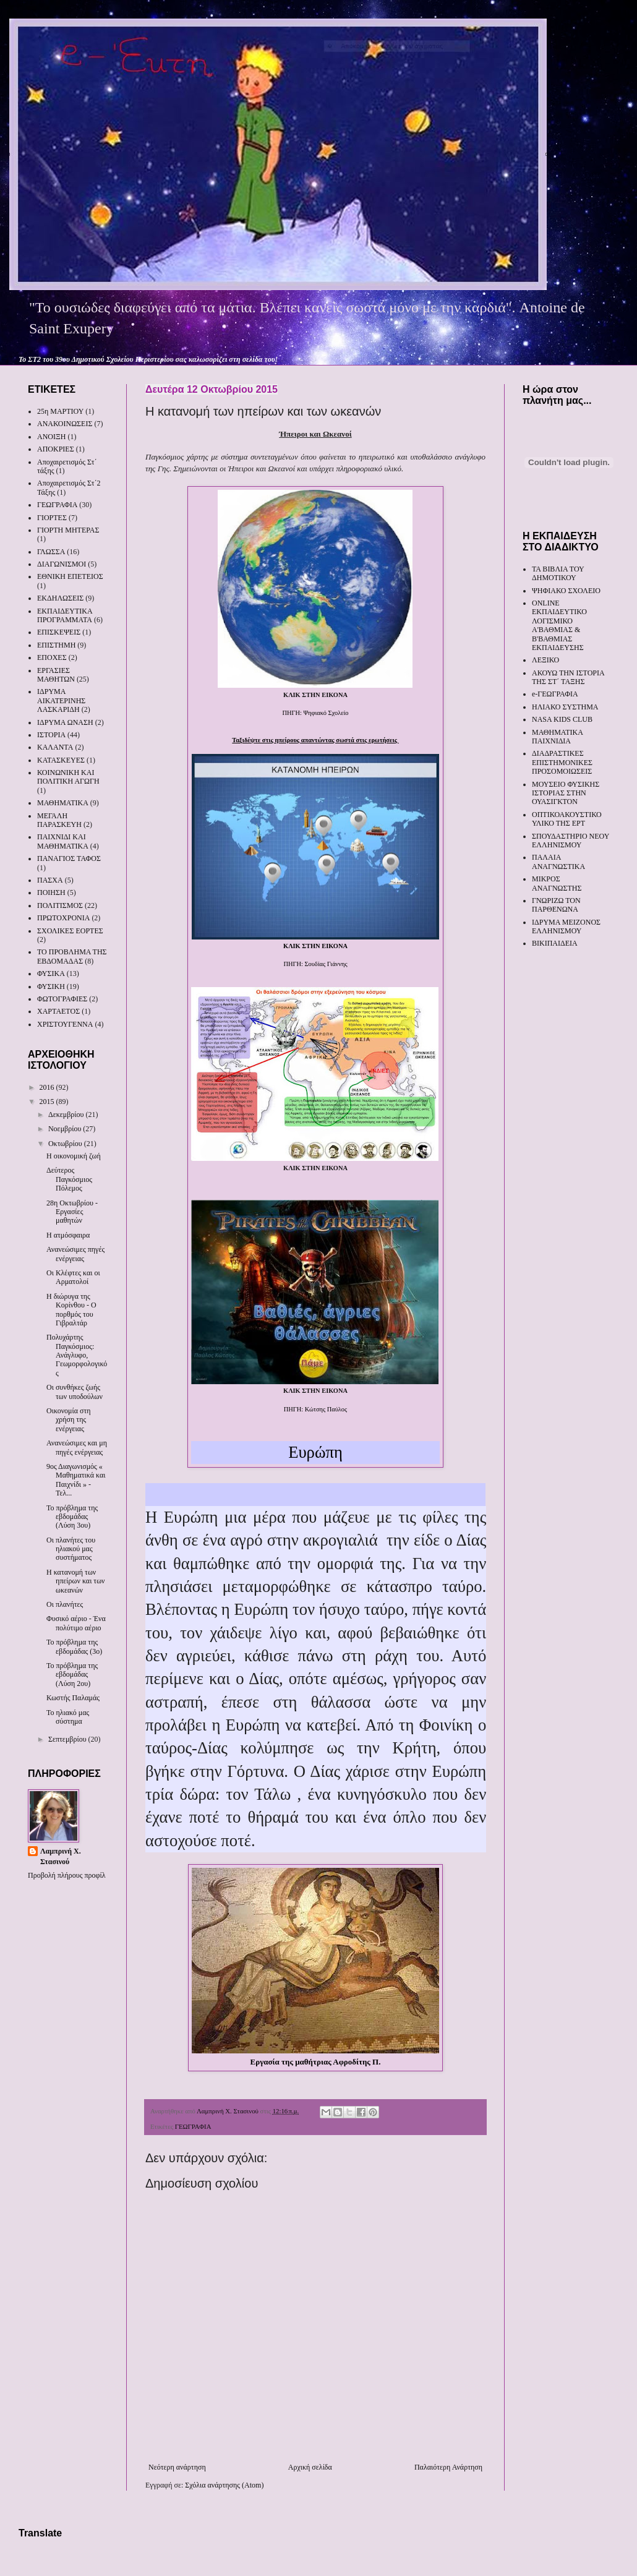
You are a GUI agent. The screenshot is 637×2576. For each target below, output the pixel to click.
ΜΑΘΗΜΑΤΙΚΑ (62, 802)
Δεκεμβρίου (67, 1114)
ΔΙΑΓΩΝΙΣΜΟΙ (61, 564)
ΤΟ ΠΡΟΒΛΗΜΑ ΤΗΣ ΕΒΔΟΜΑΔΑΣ (72, 956)
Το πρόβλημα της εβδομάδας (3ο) (74, 1646)
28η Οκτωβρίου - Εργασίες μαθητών (72, 1212)
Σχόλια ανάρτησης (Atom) (224, 2485)
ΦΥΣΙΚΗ (51, 986)
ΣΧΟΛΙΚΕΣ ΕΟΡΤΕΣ (70, 930)
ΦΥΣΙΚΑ (51, 973)
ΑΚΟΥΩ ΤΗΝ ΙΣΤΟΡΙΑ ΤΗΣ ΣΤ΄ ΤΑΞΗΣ (568, 677)
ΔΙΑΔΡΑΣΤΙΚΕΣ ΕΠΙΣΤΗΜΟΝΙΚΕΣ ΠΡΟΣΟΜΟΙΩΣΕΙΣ (562, 762)
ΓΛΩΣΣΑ (51, 551)
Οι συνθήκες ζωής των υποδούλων (74, 1391)
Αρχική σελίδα (310, 2467)
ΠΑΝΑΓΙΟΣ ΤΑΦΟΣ (69, 858)
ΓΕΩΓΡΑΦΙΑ (193, 2126)
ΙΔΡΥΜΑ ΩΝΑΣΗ (65, 722)
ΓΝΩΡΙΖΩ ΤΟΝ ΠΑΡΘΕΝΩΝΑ (556, 905)
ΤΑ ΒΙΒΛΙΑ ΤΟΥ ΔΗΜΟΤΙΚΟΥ (558, 573)
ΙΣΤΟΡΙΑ (51, 734)
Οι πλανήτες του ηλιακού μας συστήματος (70, 1549)
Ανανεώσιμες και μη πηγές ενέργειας (76, 1447)
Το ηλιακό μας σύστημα (67, 1717)
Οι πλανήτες (64, 1604)
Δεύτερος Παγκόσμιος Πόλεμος (69, 1179)
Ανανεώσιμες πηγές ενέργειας (75, 1253)
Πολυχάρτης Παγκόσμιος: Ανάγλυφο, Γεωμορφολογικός (76, 1355)
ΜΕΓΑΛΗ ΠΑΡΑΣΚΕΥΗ (59, 820)
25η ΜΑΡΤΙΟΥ (60, 411)
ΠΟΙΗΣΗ (51, 892)
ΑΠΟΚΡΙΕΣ (55, 449)
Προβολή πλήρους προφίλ (67, 1875)
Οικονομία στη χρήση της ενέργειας (68, 1419)
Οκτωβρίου (66, 1143)
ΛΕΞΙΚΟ (545, 660)
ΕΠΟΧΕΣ (52, 657)
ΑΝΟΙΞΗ (51, 436)
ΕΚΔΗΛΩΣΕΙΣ (60, 598)
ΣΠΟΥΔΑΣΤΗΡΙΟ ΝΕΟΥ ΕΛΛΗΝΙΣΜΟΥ (570, 840)
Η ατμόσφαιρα (68, 1235)
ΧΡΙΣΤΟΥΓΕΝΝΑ (65, 1024)
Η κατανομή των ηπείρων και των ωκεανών (75, 1581)
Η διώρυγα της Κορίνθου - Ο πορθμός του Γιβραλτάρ (71, 1309)
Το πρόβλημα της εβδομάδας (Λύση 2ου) (72, 1674)
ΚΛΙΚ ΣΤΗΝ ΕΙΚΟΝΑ (315, 694)
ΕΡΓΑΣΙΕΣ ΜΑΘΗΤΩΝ (56, 674)
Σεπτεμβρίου (68, 1739)
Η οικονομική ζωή (73, 1156)
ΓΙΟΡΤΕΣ (52, 517)
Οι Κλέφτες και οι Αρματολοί (73, 1277)
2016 (48, 1087)
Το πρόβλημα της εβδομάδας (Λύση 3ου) (72, 1517)
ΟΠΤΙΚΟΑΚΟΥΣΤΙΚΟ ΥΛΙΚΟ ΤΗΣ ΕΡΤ (567, 819)
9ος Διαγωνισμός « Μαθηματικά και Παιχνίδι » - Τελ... (75, 1479)
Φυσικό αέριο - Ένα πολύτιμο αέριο (76, 1623)
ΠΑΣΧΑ (50, 880)
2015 (48, 1101)
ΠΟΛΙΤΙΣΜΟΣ (60, 905)
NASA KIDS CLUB (562, 719)
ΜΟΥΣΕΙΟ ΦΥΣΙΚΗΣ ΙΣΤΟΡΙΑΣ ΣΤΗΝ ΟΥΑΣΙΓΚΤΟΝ (565, 793)
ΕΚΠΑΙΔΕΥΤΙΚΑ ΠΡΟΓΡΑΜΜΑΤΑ (64, 615)
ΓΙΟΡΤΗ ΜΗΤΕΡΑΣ (68, 530)
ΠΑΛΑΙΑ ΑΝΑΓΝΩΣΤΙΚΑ (558, 861)
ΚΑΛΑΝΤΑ (55, 747)
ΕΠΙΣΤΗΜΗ (56, 645)
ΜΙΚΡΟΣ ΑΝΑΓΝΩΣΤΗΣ (556, 883)
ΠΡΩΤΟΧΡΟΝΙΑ (63, 918)
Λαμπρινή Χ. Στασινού (60, 1856)
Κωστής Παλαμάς (73, 1697)
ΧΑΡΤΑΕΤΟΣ (58, 1011)
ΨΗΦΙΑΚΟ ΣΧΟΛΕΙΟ (566, 590)
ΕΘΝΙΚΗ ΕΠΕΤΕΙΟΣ (70, 576)
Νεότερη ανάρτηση (177, 2467)
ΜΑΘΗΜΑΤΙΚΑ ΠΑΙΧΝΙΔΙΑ (557, 736)
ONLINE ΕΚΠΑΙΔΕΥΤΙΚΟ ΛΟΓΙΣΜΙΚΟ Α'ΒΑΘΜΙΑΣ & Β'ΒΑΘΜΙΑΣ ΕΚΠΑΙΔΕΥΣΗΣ (559, 625)
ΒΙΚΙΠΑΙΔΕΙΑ (555, 943)
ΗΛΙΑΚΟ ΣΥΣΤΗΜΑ (565, 707)
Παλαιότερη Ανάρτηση (448, 2467)
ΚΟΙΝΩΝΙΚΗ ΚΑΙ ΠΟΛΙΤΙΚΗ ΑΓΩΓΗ (68, 776)
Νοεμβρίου (65, 1128)
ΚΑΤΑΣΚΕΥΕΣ (61, 760)
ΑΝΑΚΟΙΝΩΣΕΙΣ (64, 423)
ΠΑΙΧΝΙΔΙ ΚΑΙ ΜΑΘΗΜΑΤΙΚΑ (62, 841)
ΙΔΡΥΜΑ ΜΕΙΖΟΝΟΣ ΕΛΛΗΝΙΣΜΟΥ (566, 926)
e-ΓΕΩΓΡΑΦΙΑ (555, 694)
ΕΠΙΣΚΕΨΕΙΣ (58, 632)
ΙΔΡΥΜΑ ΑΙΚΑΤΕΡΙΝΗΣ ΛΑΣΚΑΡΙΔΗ (61, 700)
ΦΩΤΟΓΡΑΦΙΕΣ (62, 999)
